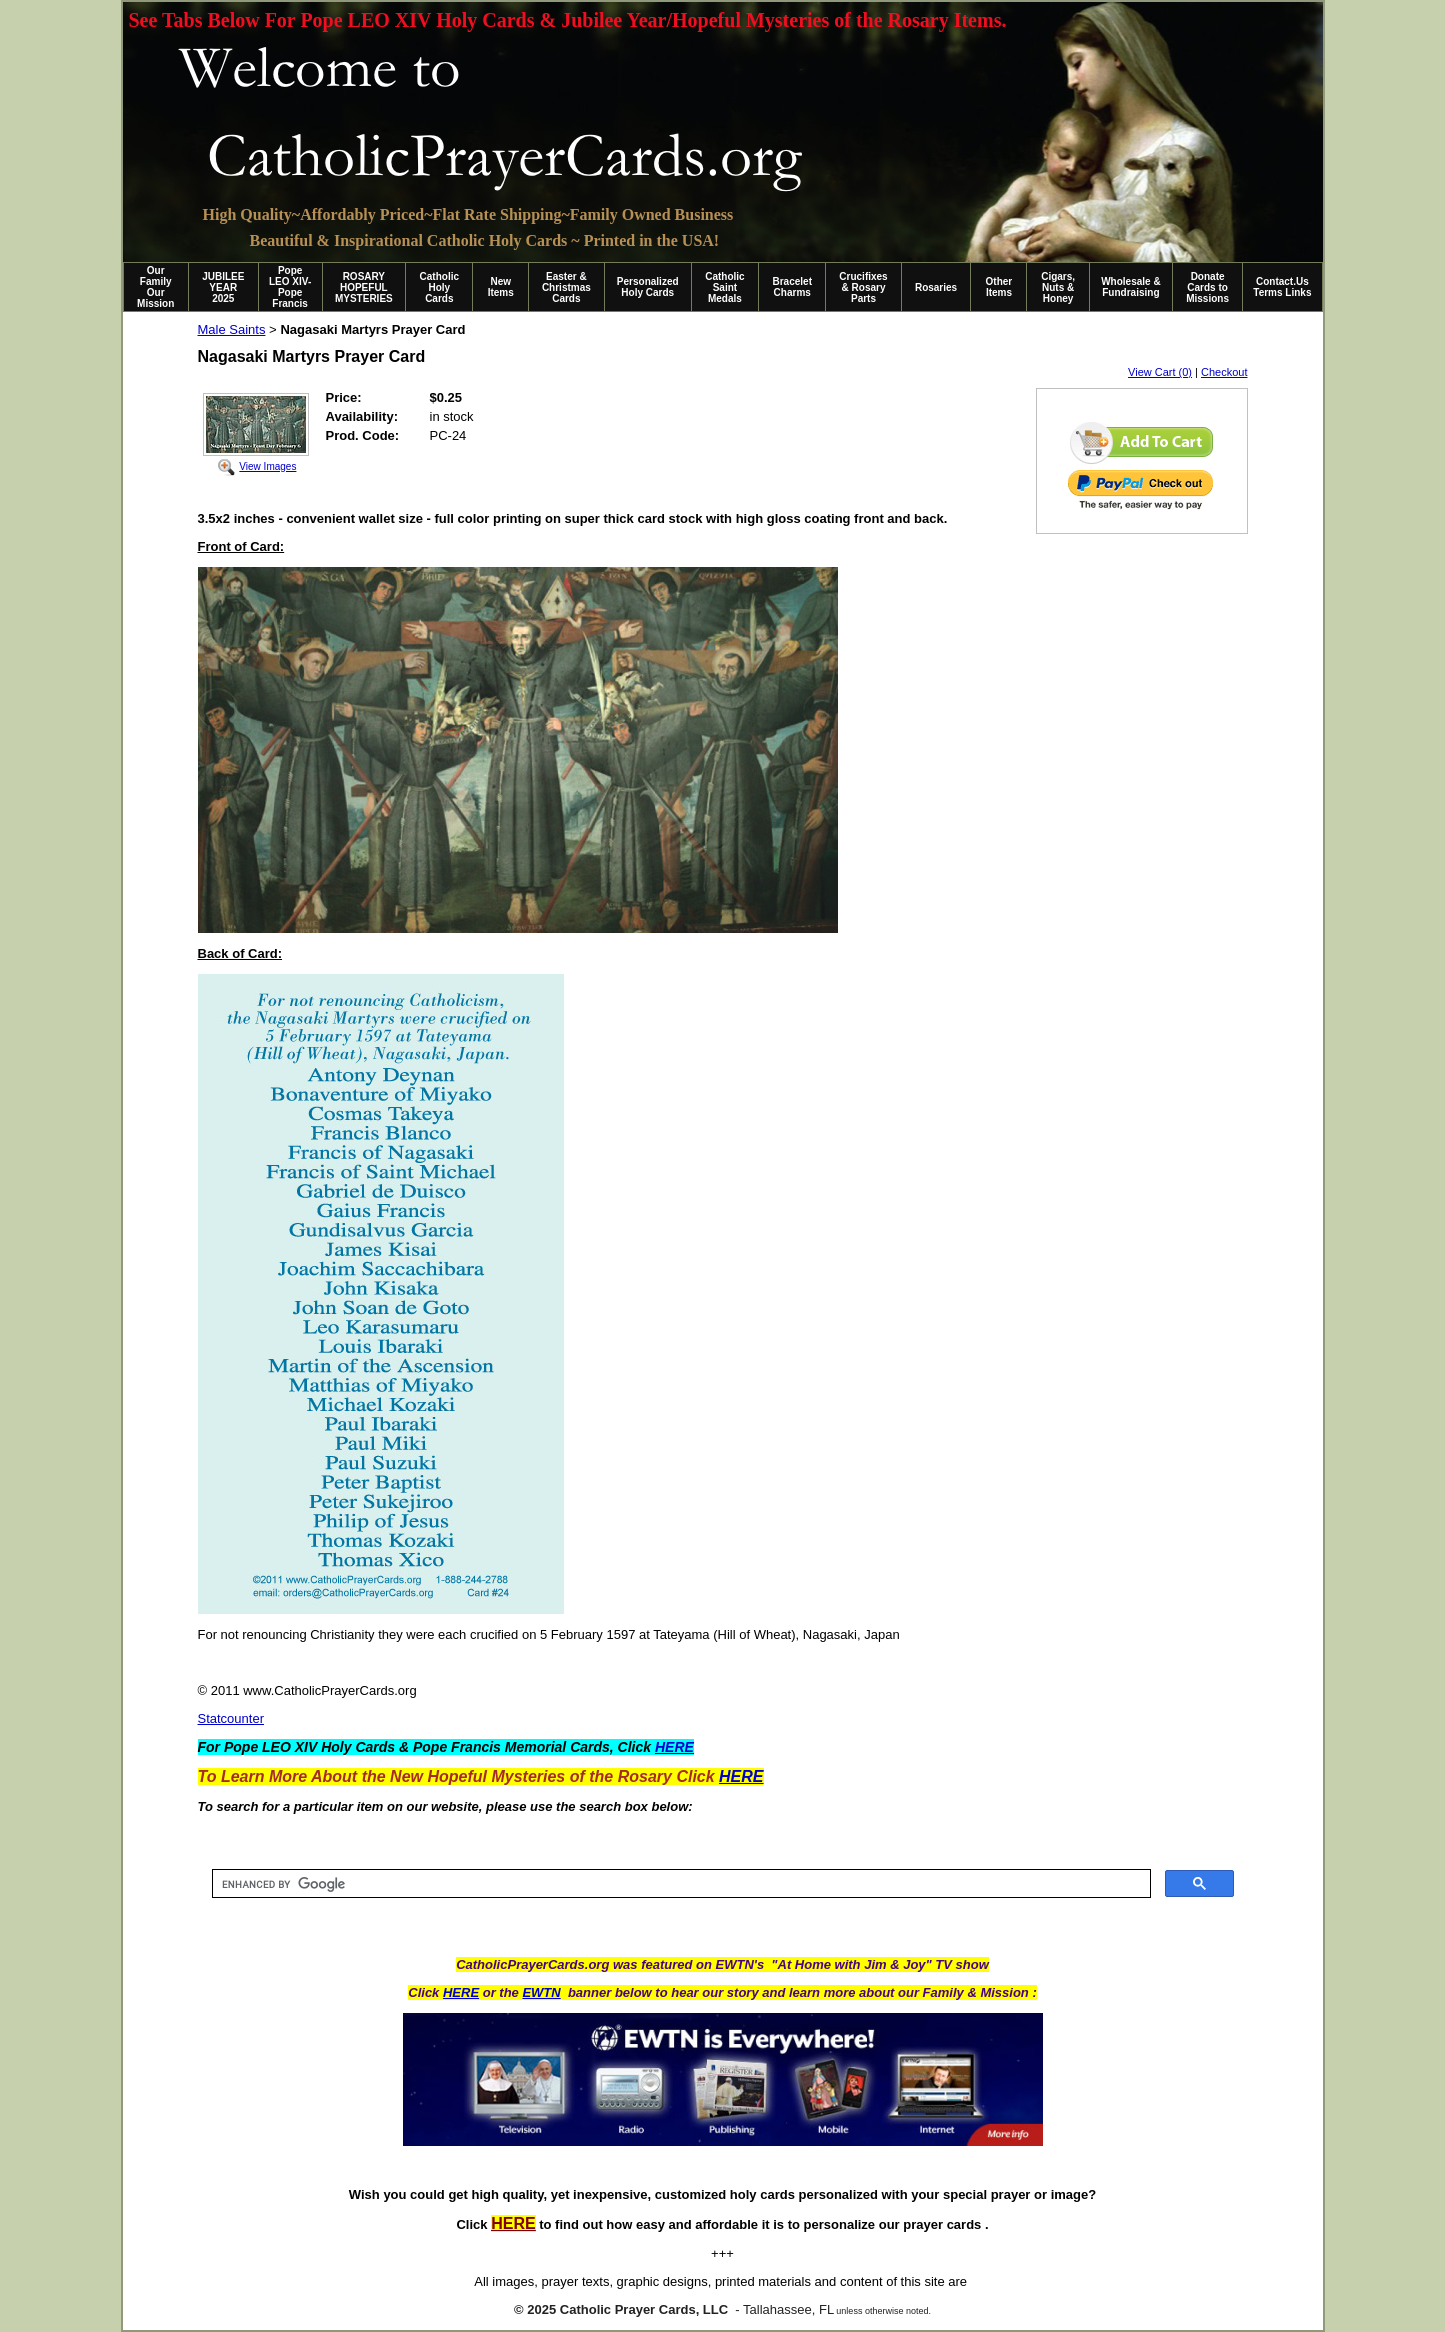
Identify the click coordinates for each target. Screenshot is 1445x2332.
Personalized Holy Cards (648, 287)
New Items (501, 287)
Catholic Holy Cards (439, 287)
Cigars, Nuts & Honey (1058, 287)
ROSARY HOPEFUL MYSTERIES (364, 287)
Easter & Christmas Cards (566, 287)
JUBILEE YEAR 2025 (223, 287)
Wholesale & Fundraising (1130, 287)
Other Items (999, 287)
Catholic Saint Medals (724, 287)
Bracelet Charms (792, 287)
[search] (679, 1884)
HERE (461, 1992)
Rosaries (936, 287)
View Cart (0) (1160, 372)
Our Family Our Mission (155, 287)
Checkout (1224, 372)
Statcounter (231, 1718)
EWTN (541, 1992)
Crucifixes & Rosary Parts (863, 287)
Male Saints (232, 329)
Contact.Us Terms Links (1282, 287)
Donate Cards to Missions (1207, 287)
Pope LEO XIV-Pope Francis (290, 287)
